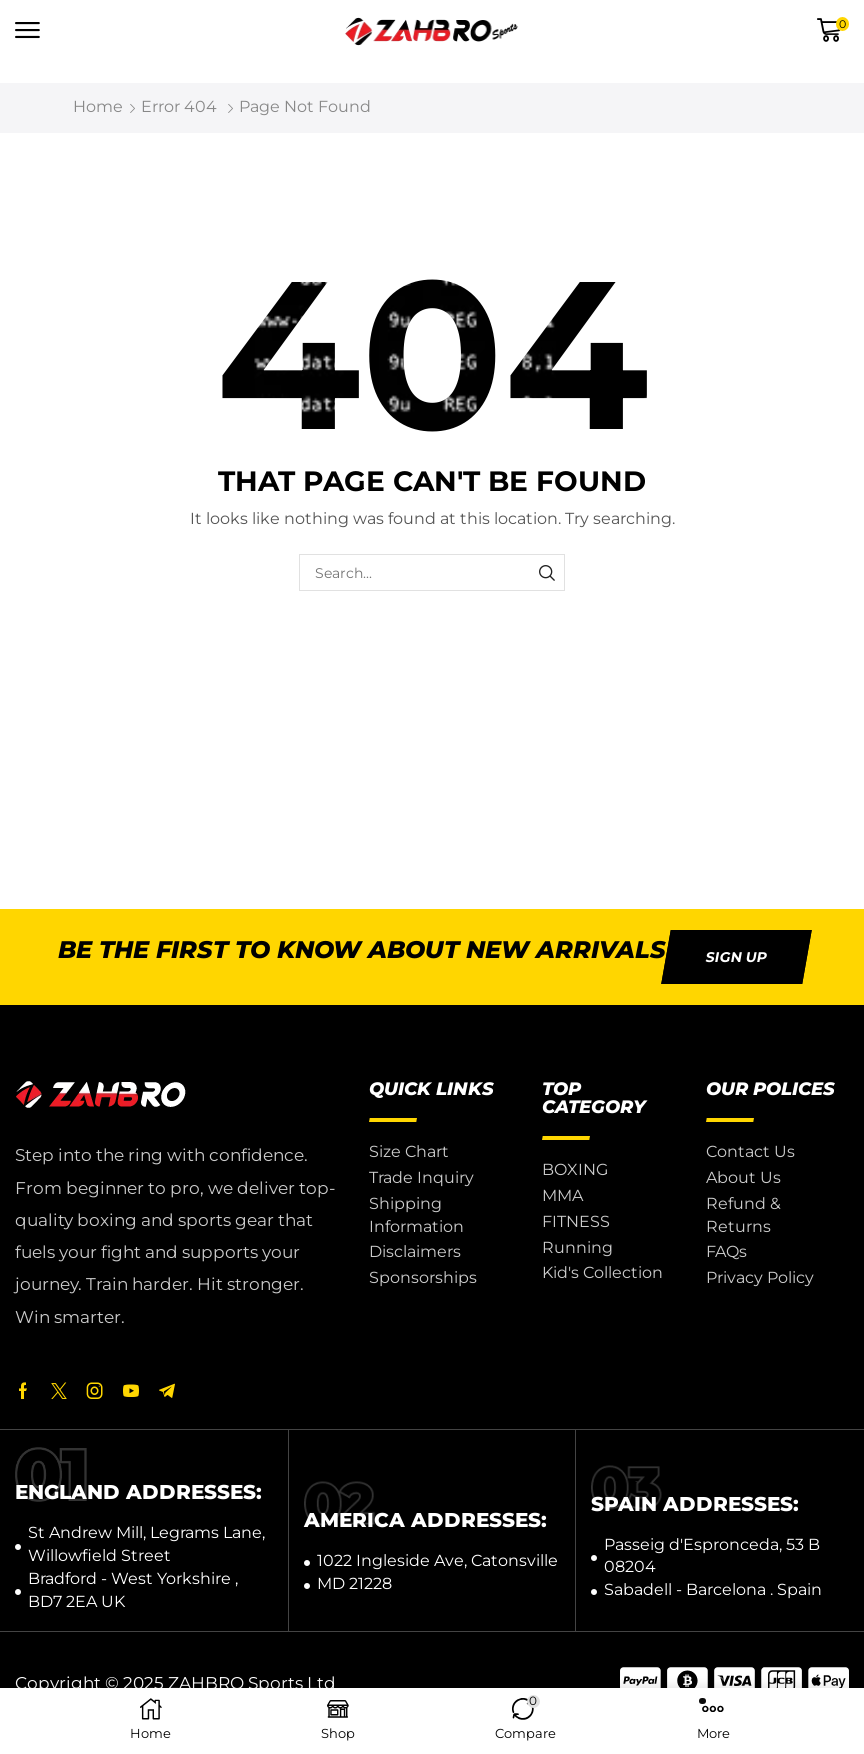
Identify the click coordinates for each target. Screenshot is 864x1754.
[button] (27, 30)
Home (98, 106)
